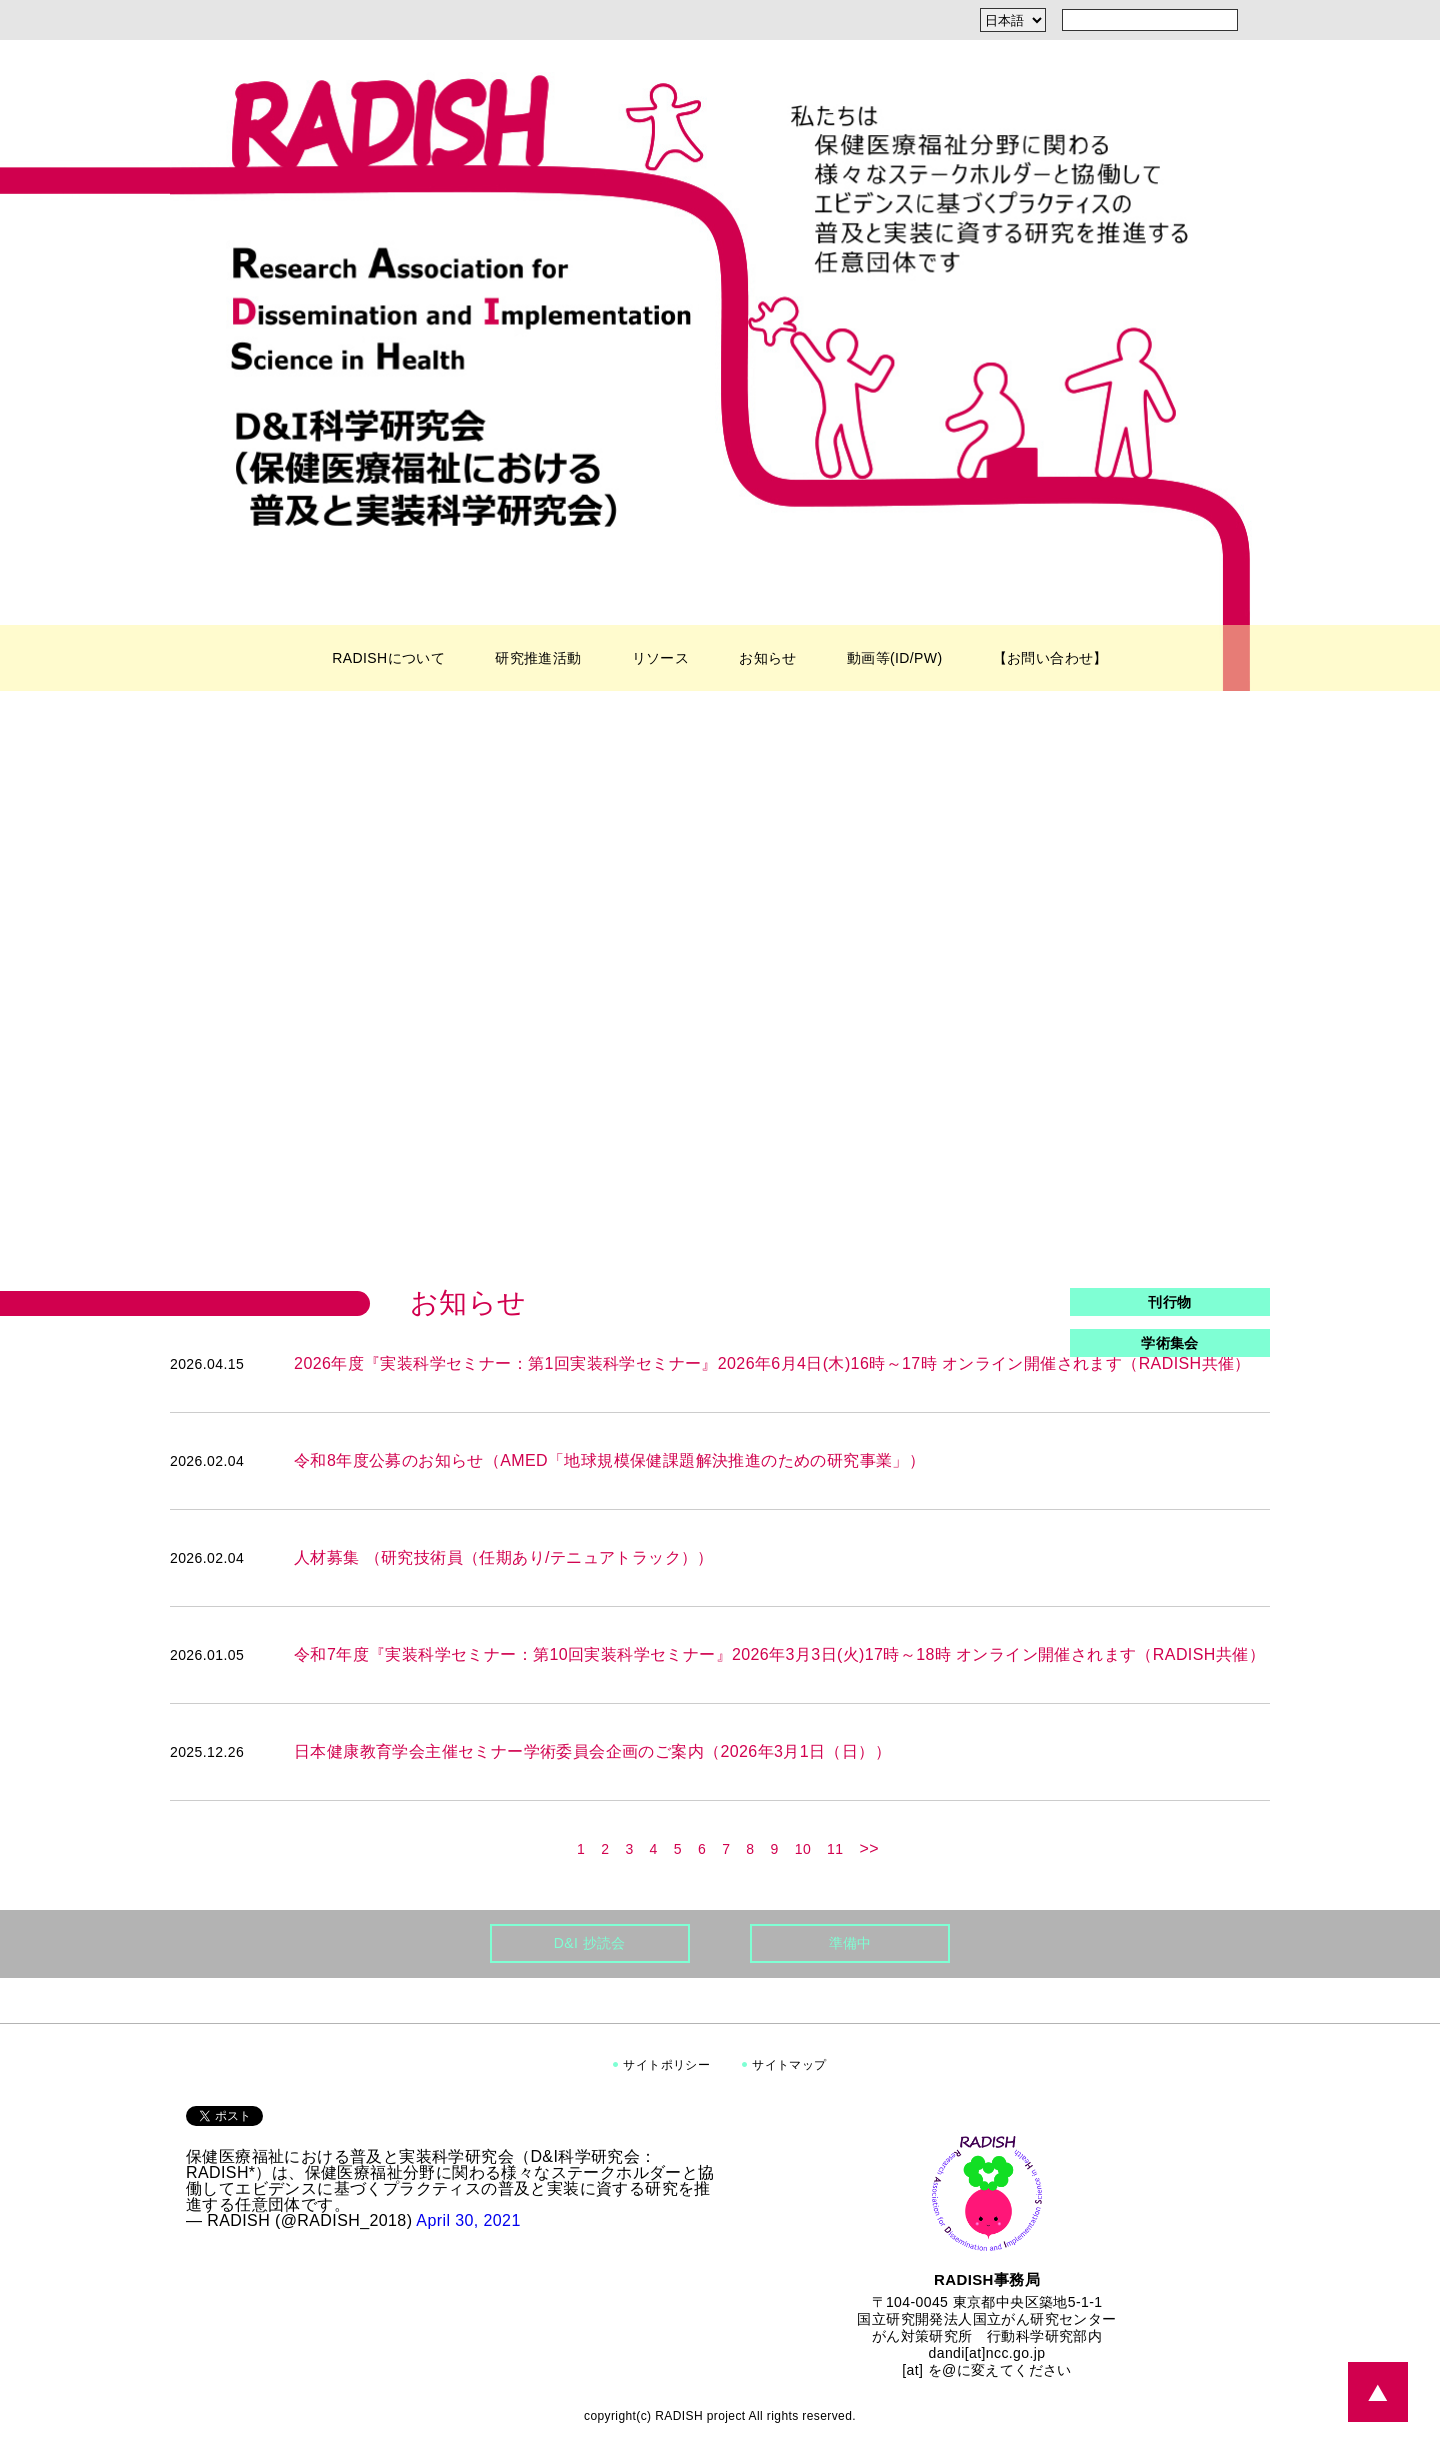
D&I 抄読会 (590, 1943)
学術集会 (1170, 1343)
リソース (661, 658)
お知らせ (768, 658)
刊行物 (1169, 1302)
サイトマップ (789, 2065)
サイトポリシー (666, 2065)
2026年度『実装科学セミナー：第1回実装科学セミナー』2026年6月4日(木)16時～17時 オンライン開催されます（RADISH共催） (772, 1363)
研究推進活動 (538, 658)
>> (869, 1849)
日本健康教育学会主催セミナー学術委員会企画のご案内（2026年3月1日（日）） (592, 1751)
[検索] (1258, 20)
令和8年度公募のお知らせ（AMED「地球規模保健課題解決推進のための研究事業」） (609, 1460)
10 (803, 1849)
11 (835, 1849)
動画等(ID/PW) (895, 658)
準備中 (850, 1943)
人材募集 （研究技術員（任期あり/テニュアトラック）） (504, 1557)
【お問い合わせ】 (1050, 658)
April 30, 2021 (468, 2220)
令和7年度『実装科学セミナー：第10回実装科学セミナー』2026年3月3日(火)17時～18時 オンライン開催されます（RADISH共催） (779, 1654)
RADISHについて (388, 658)
